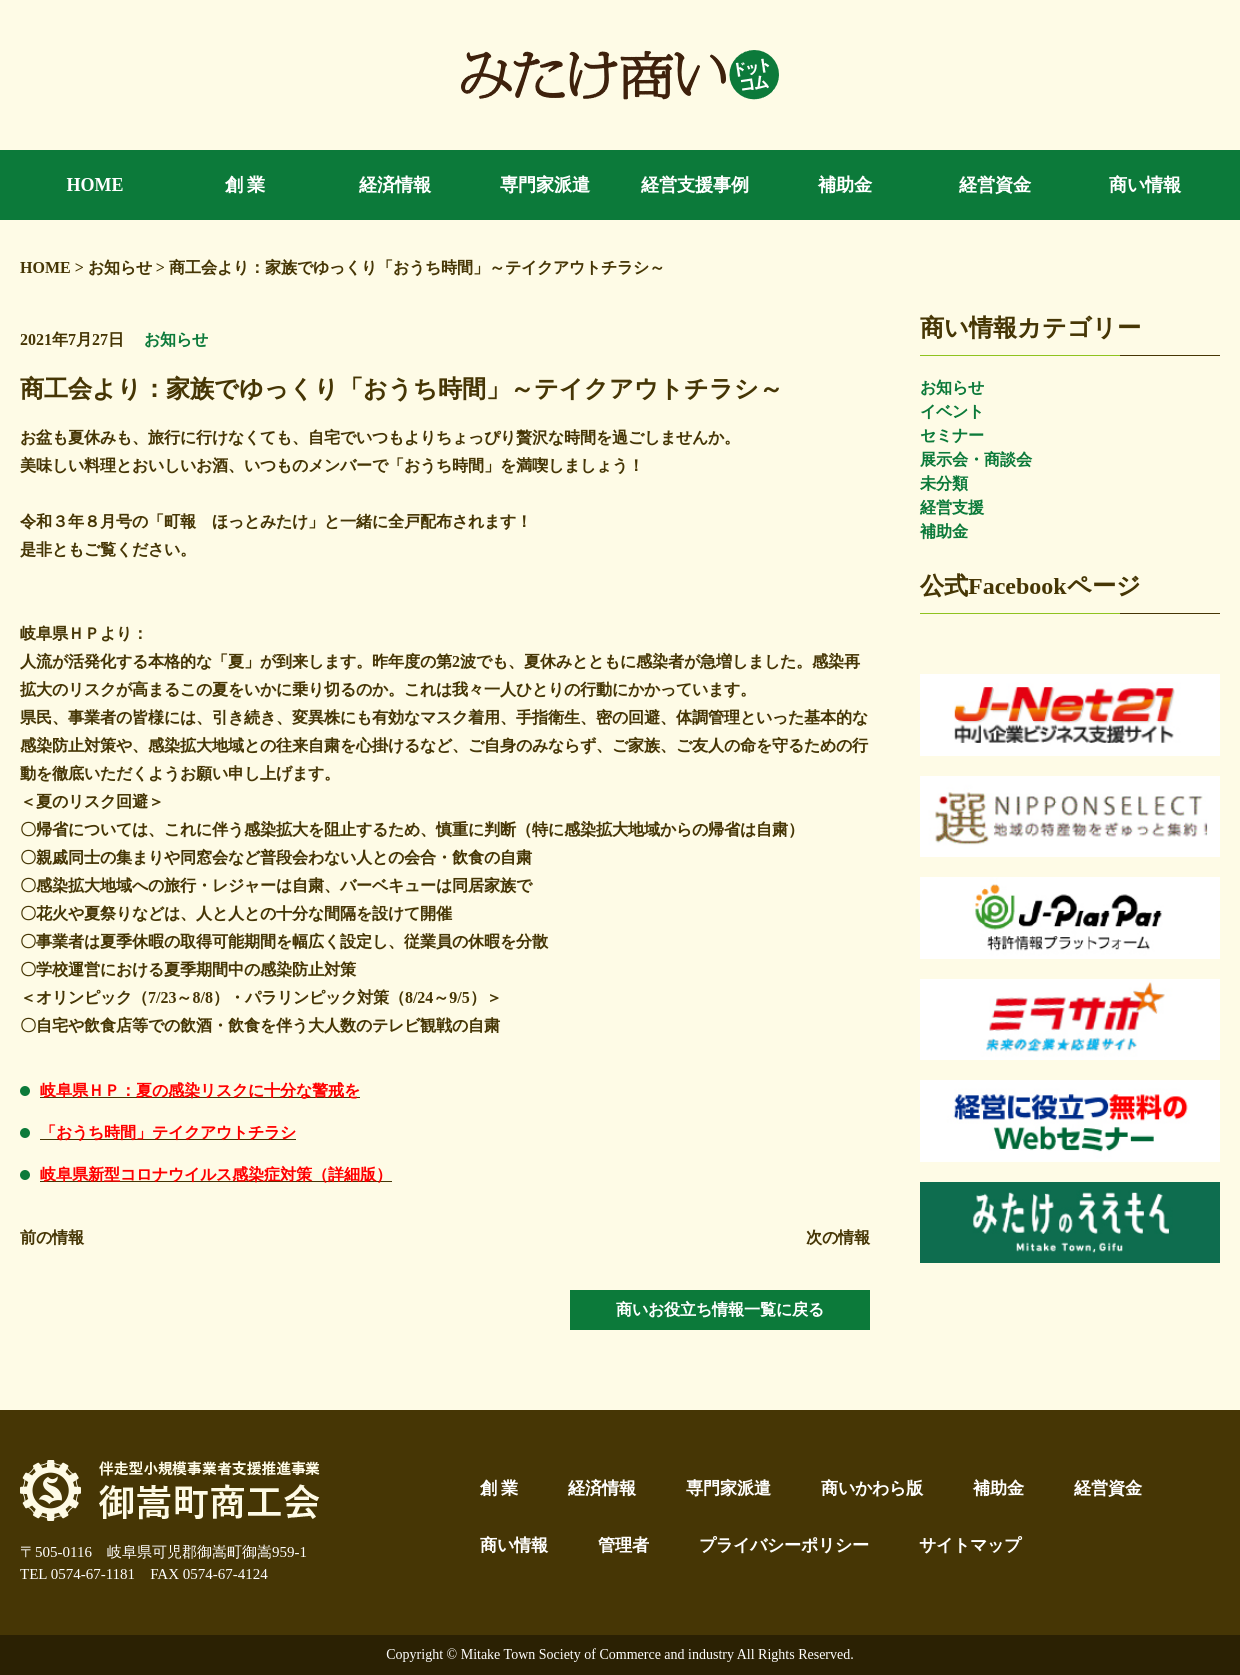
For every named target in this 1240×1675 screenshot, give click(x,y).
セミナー (952, 435)
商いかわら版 (872, 1488)
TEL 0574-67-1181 (77, 1574)
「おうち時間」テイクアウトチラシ (168, 1132)
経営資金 (1108, 1488)
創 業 (499, 1488)
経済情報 (602, 1488)
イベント (952, 411)
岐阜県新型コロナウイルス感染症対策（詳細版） (216, 1174)
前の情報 (52, 1237)
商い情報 (514, 1545)
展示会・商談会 (976, 459)
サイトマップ (970, 1545)
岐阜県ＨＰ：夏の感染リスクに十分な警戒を (200, 1090)
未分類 (944, 483)
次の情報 (838, 1237)
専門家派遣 (728, 1488)
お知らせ (952, 387)
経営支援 (952, 507)
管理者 (623, 1545)
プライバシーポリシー (784, 1545)
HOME (45, 267)
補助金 (944, 531)
